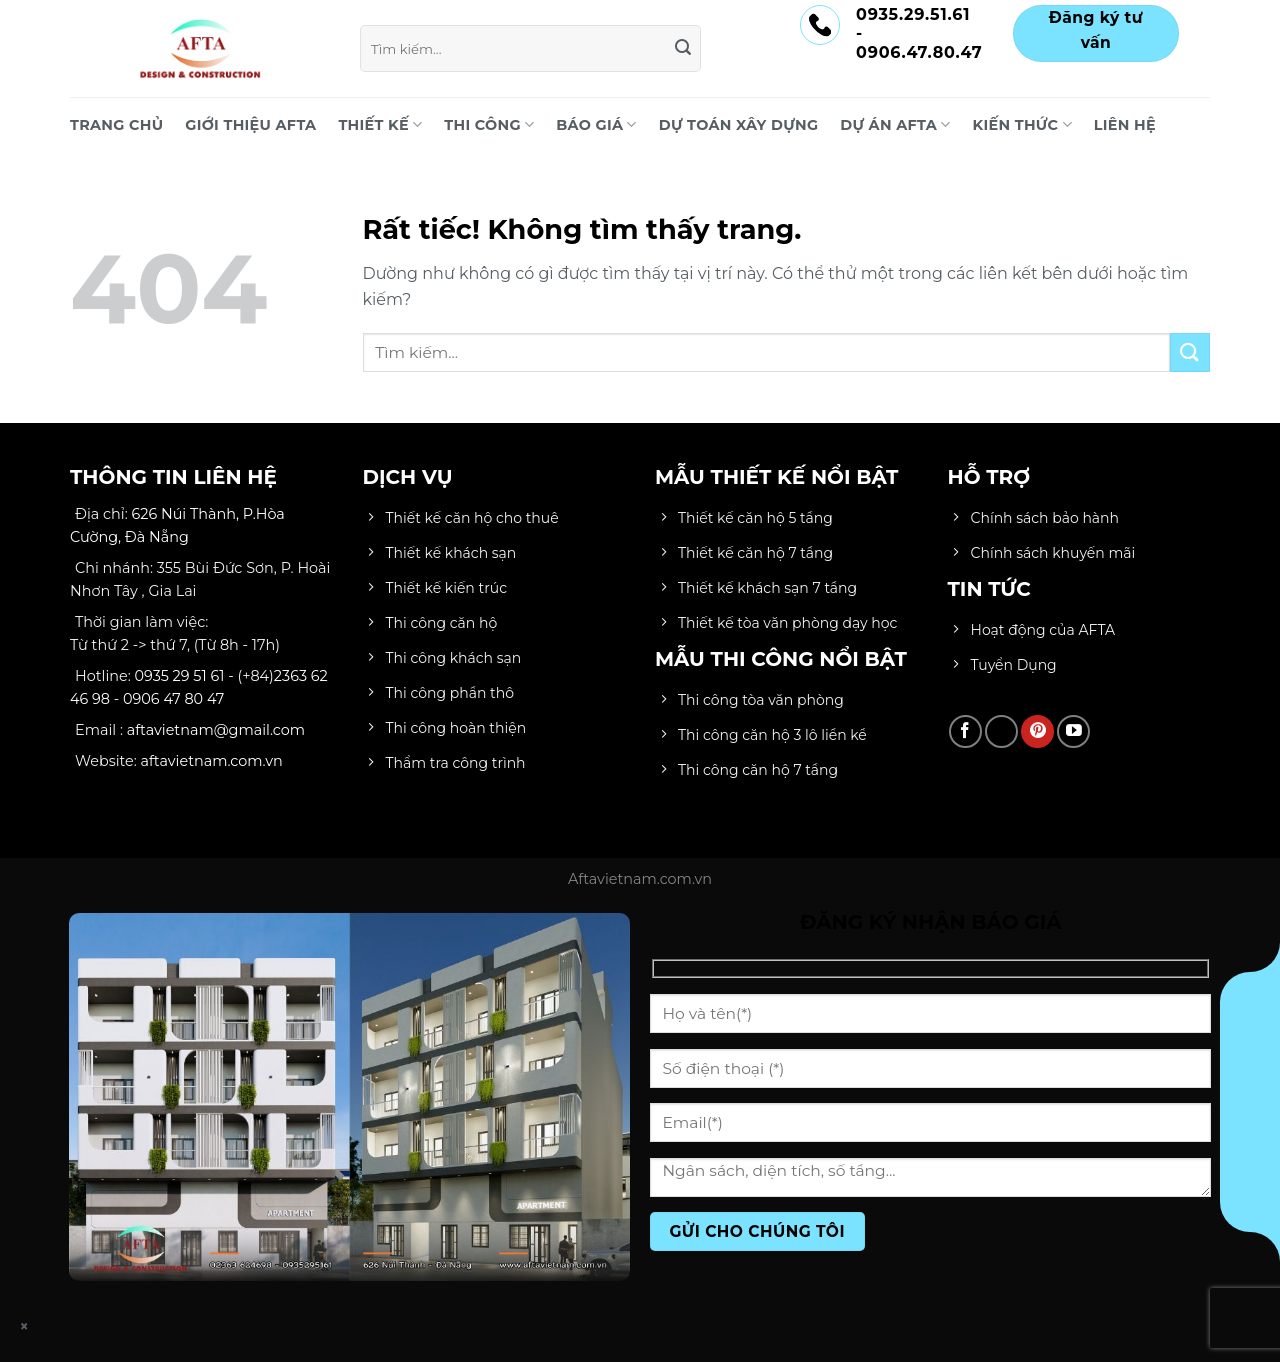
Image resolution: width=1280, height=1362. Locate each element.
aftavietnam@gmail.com (216, 730)
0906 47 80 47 (173, 699)
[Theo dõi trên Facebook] (965, 731)
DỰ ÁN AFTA (895, 124)
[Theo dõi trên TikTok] (1001, 731)
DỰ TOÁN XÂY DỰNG (739, 125)
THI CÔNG (489, 124)
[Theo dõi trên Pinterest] (1037, 731)
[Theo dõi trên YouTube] (1073, 731)
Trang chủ (116, 125)
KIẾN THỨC (1022, 124)
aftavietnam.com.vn (212, 761)
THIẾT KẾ (380, 124)
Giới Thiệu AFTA (250, 125)
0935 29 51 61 (180, 676)
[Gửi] (683, 49)
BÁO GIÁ (596, 124)
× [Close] (25, 1326)
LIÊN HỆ (1125, 125)
